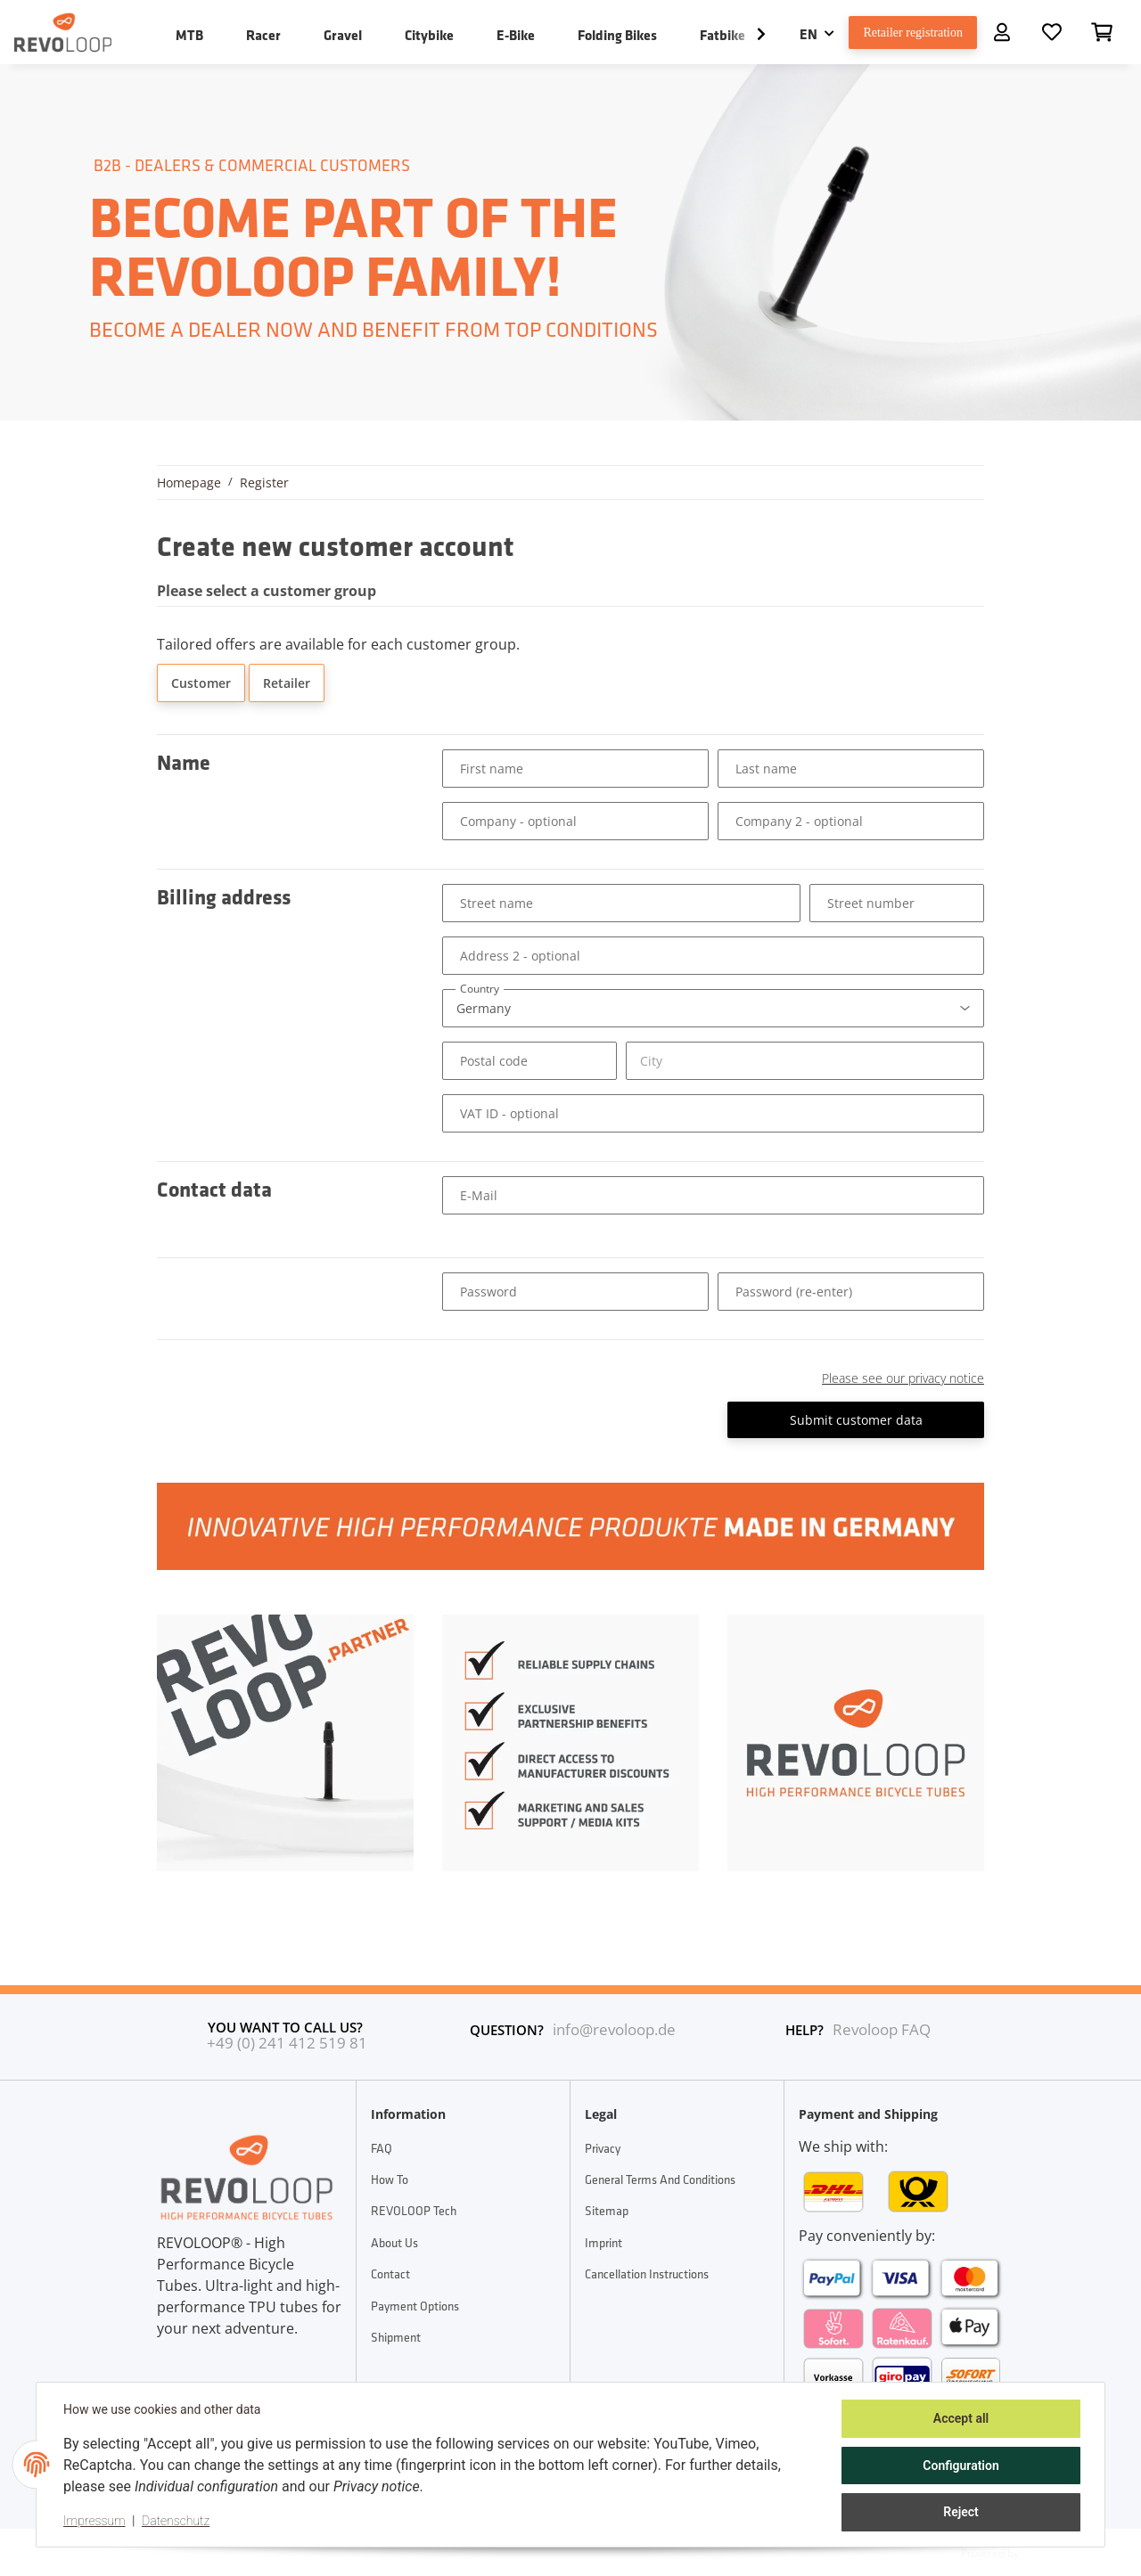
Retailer (286, 683)
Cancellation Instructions (647, 2274)
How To (389, 2179)
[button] (1002, 32)
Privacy (602, 2148)
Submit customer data (856, 1419)
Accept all (959, 2420)
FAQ (381, 2148)
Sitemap (606, 2211)
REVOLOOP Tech (413, 2211)
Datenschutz (177, 2522)
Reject (959, 2513)
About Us (394, 2243)
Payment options (415, 2306)
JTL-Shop (1046, 2552)
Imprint (603, 2243)
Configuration (959, 2466)
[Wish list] (1052, 32)
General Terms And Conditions (660, 2179)
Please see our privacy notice (903, 1378)
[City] (805, 1061)
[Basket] (1102, 32)
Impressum (96, 2522)
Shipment (396, 2337)
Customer (201, 683)
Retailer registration (905, 32)
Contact (390, 2274)
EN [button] (793, 34)
